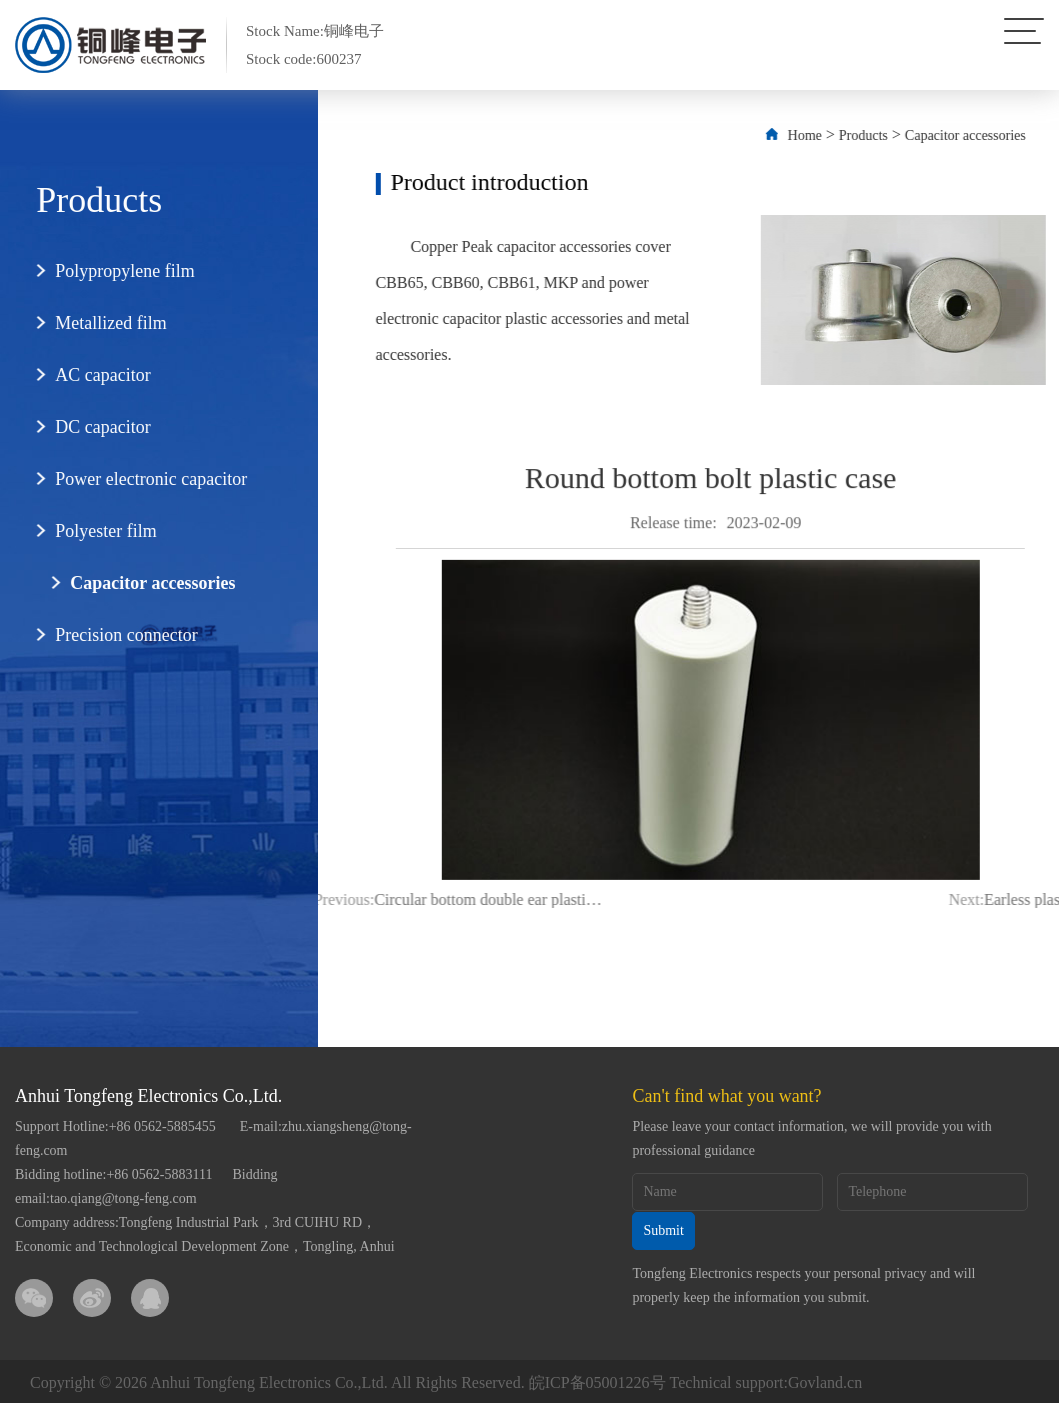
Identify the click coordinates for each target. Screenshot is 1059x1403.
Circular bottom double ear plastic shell (422, 899)
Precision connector (115, 635)
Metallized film (99, 323)
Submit (663, 1229)
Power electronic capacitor (140, 479)
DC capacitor (91, 427)
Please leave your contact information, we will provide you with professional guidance (811, 1138)
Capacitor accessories (141, 583)
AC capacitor (91, 375)
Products (890, 135)
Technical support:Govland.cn (766, 1379)
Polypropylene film (113, 271)
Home (831, 135)
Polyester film (95, 531)
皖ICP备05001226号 (597, 1379)
